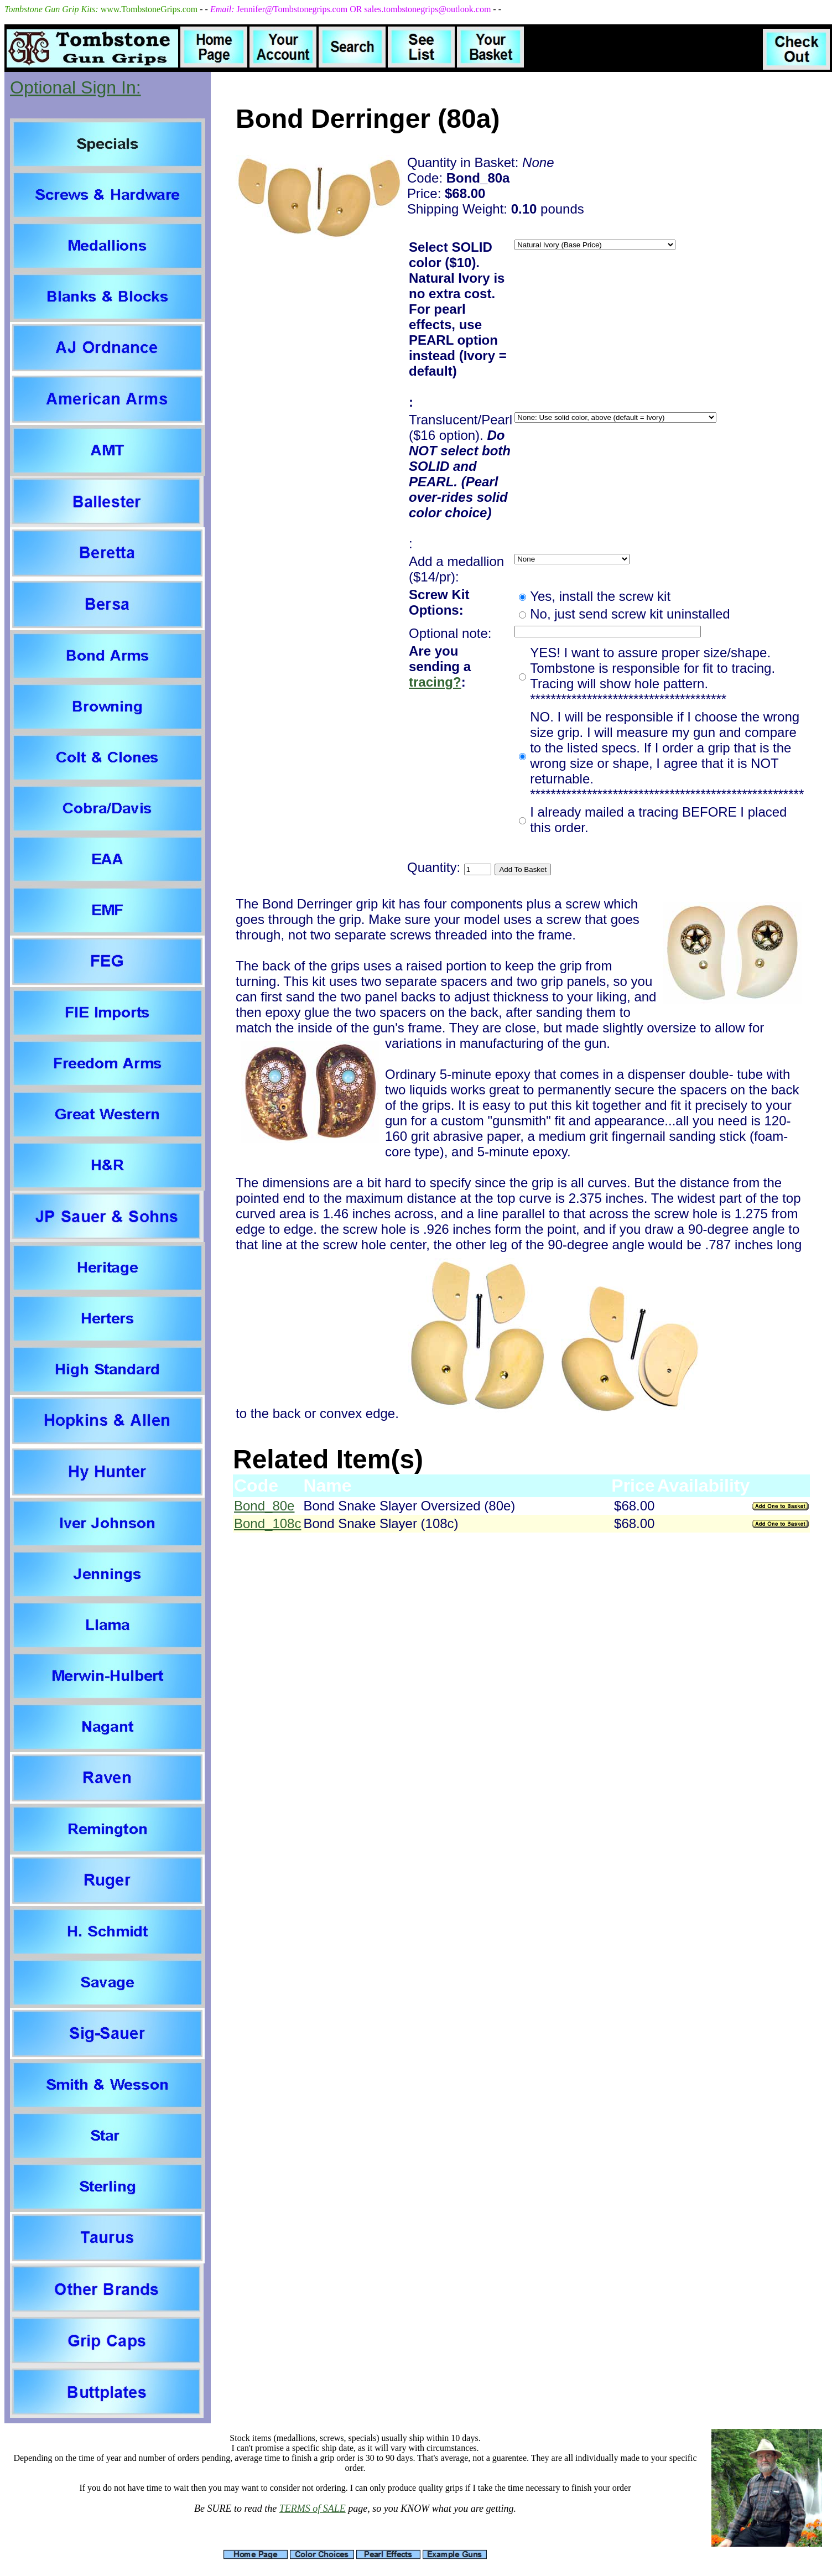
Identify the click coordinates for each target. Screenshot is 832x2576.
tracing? (435, 681)
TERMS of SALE (312, 2508)
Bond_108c (267, 1523)
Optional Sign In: (75, 87)
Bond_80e (264, 1505)
